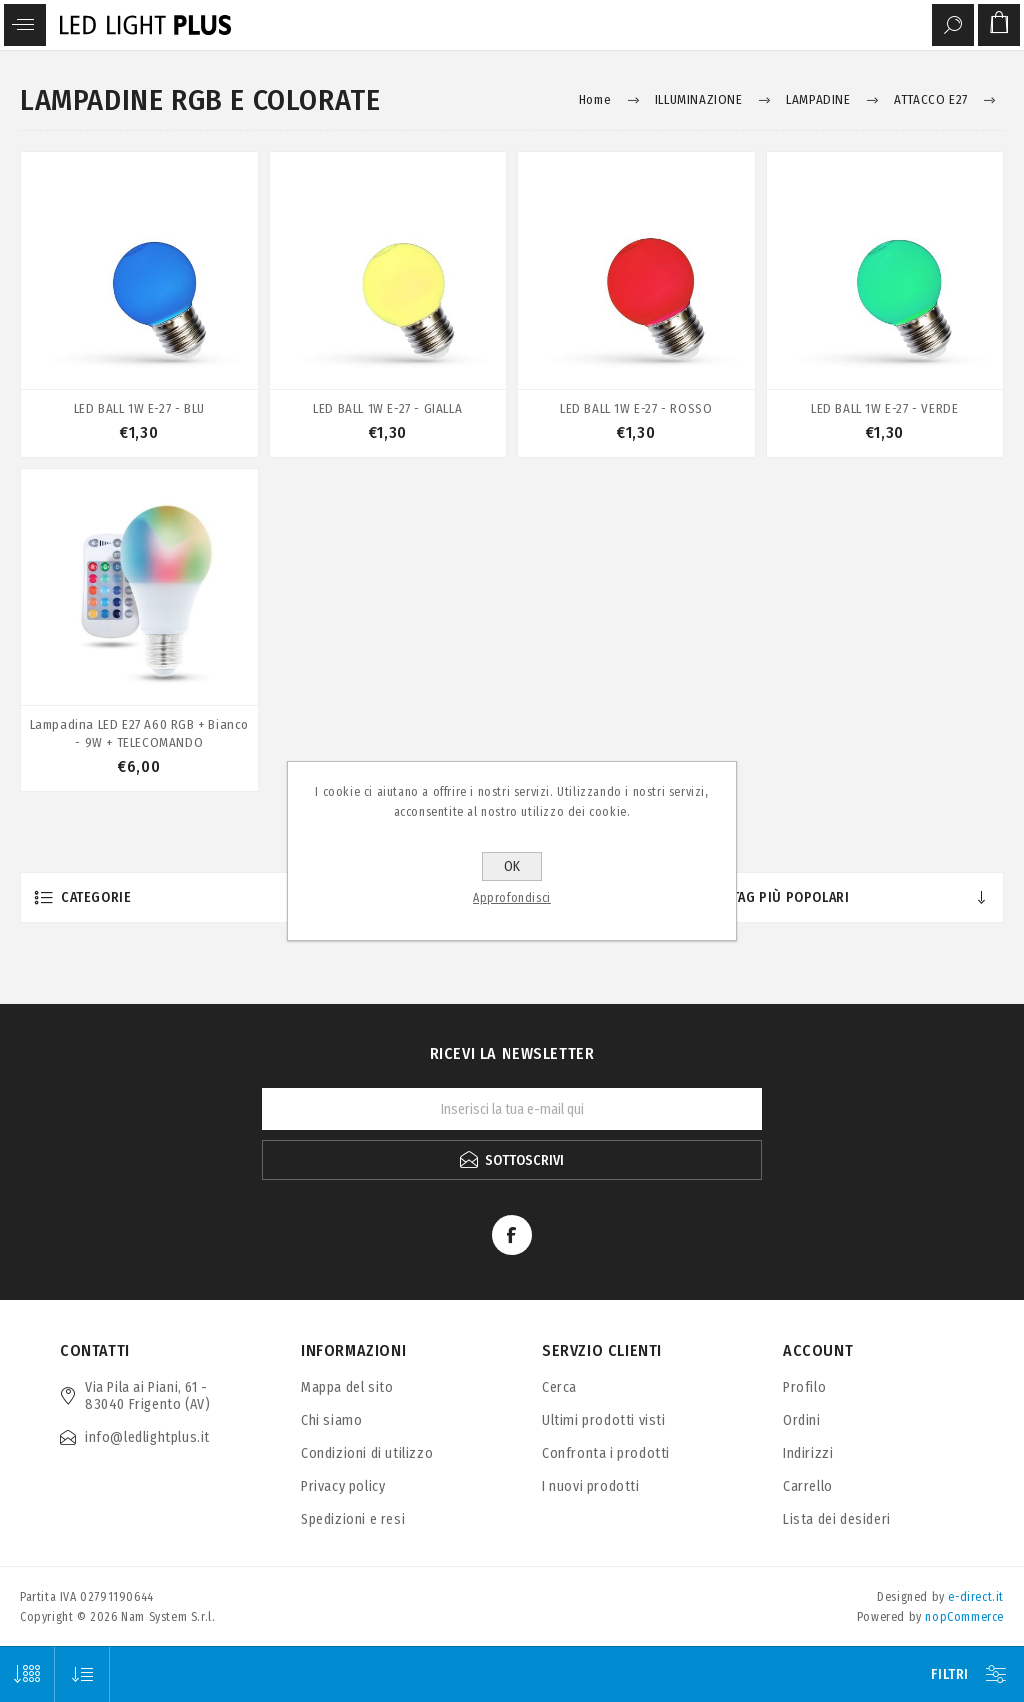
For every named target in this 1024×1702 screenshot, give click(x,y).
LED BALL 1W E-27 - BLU (139, 408)
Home (595, 99)
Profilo (804, 1387)
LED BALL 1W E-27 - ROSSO (636, 408)
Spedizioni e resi (353, 1519)
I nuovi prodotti (591, 1486)
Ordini (802, 1420)
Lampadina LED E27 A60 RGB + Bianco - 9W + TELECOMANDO (139, 733)
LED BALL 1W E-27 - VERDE (884, 408)
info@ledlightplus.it (147, 1437)
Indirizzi (808, 1453)
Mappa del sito (347, 1387)
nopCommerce (964, 1617)
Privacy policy (343, 1486)
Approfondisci (512, 898)
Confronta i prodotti (606, 1453)
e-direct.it (976, 1597)
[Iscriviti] (512, 1109)
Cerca (559, 1387)
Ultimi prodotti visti (604, 1420)
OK (512, 866)
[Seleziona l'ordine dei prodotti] (82, 1674)
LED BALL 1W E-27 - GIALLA (387, 408)
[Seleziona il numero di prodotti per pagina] (27, 1674)
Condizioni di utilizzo (367, 1453)
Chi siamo (331, 1420)
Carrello (808, 1486)
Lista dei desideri (837, 1519)
